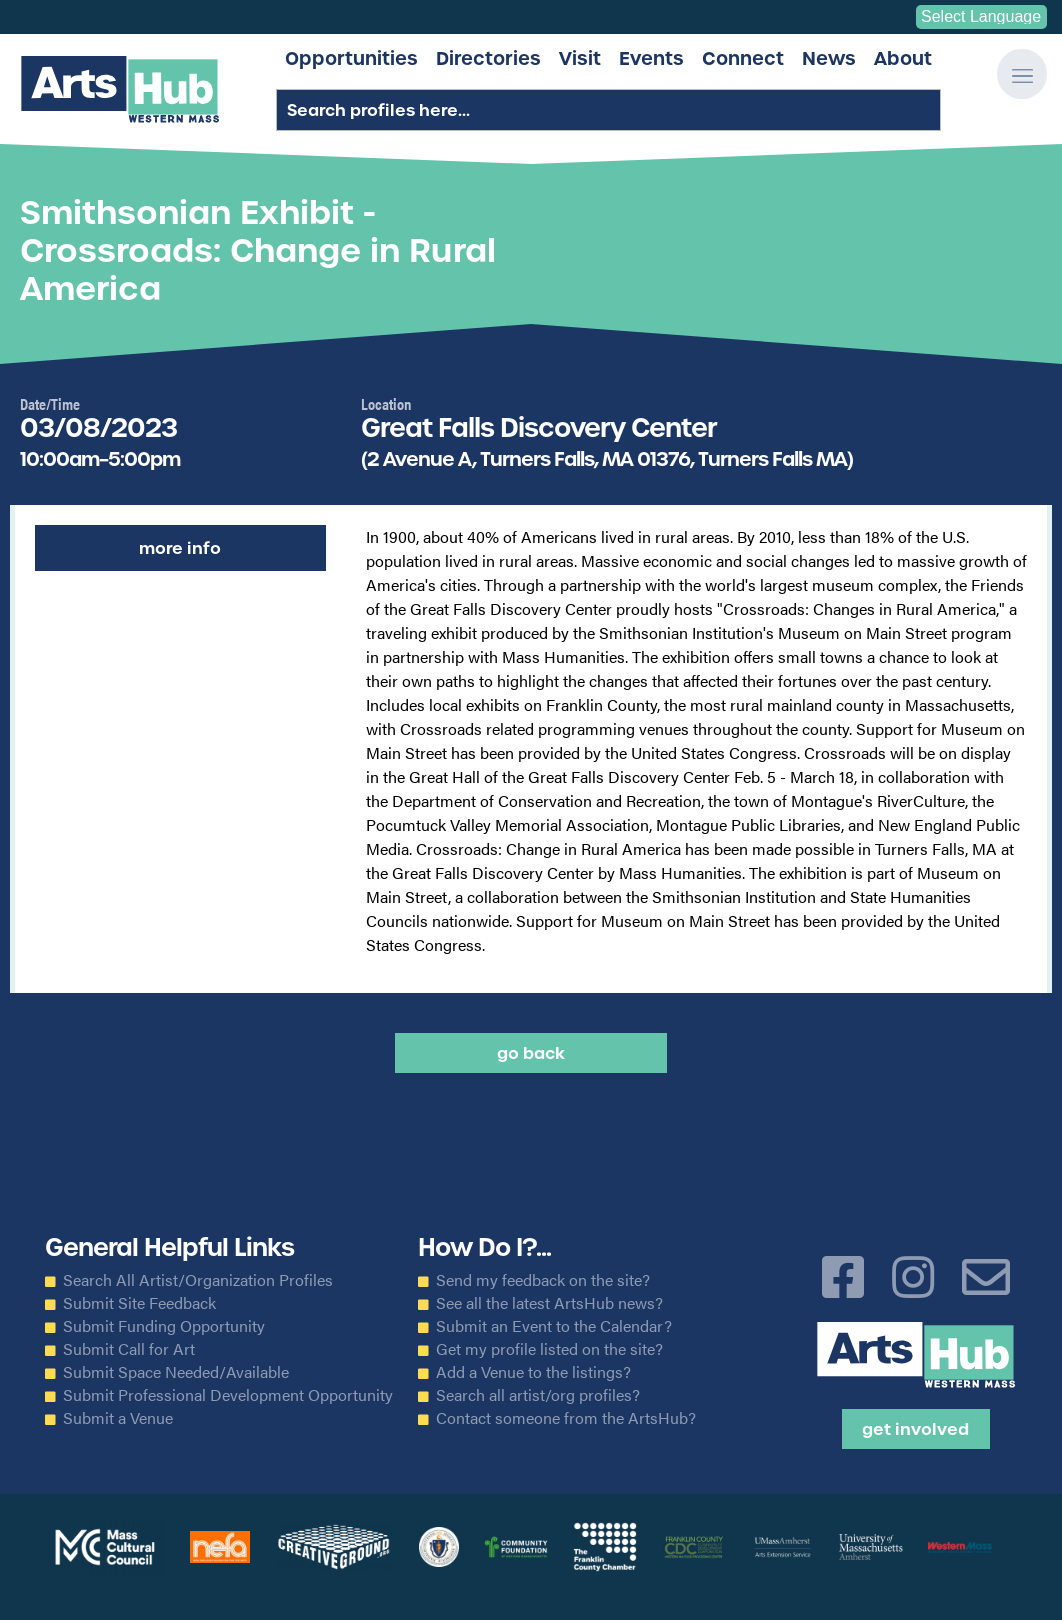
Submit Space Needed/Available (176, 1372)
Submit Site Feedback (139, 1303)
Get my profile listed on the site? (549, 1349)
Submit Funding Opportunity (164, 1326)
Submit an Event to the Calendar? (554, 1326)
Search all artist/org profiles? (538, 1395)
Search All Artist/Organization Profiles (198, 1280)
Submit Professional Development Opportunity (228, 1395)
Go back (531, 1053)
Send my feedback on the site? (543, 1280)
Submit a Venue (118, 1418)
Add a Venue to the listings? (533, 1372)
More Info (180, 548)
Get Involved (915, 1429)
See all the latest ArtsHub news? (549, 1303)
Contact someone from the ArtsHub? (566, 1418)
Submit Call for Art (129, 1349)
